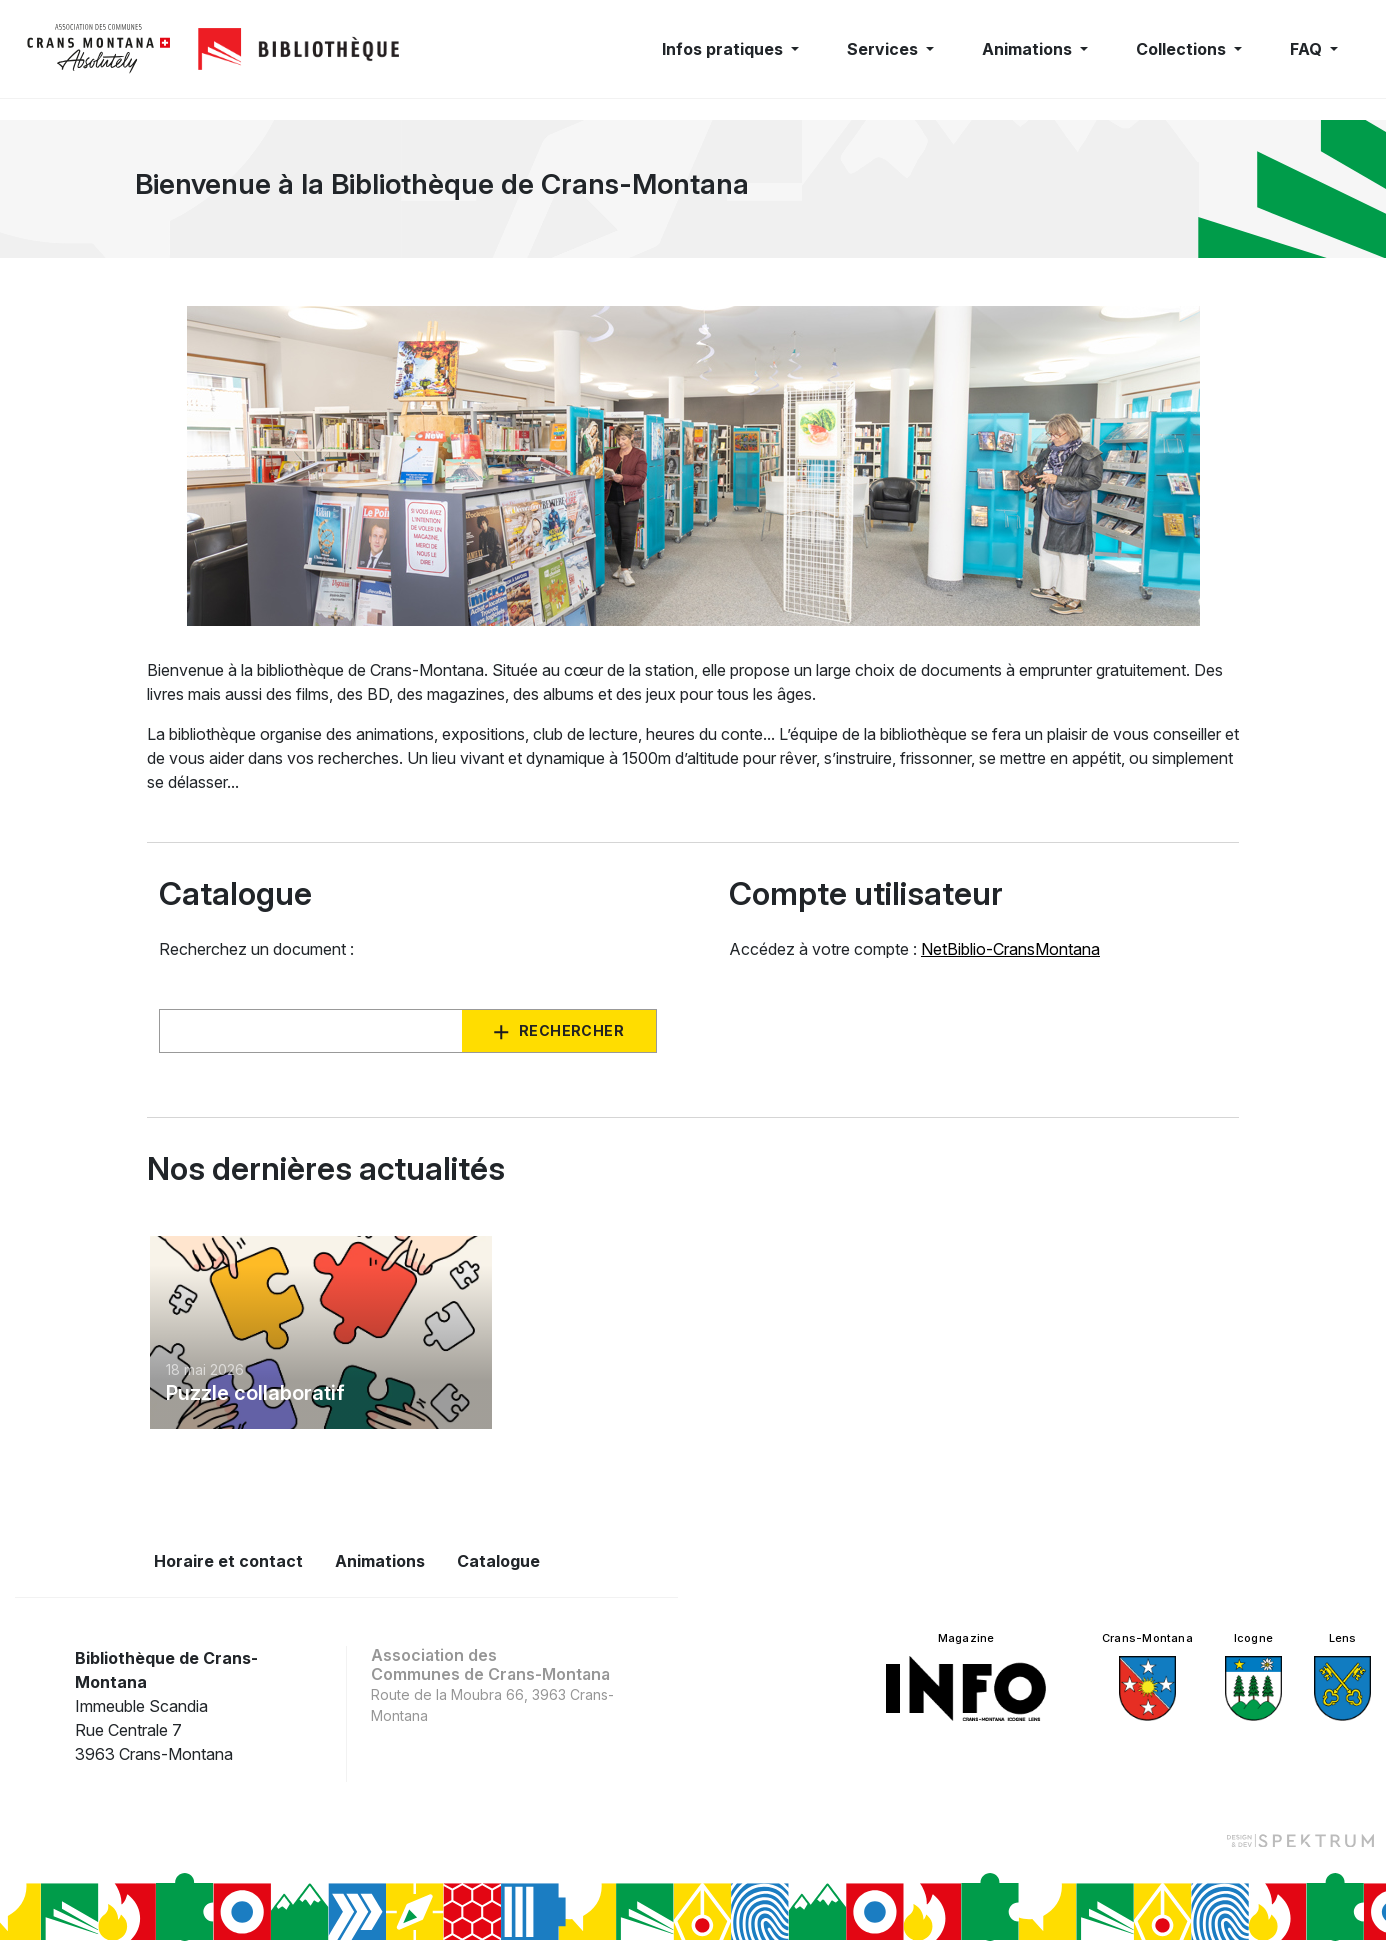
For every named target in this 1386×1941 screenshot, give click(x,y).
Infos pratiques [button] (724, 49)
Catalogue (498, 1561)
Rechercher (571, 1030)
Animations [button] (1029, 49)
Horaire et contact (228, 1561)
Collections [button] (1183, 49)
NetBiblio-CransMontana (1010, 949)
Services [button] (884, 49)
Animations (380, 1561)
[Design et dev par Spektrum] (1300, 1839)
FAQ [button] (1308, 49)
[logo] (99, 49)
